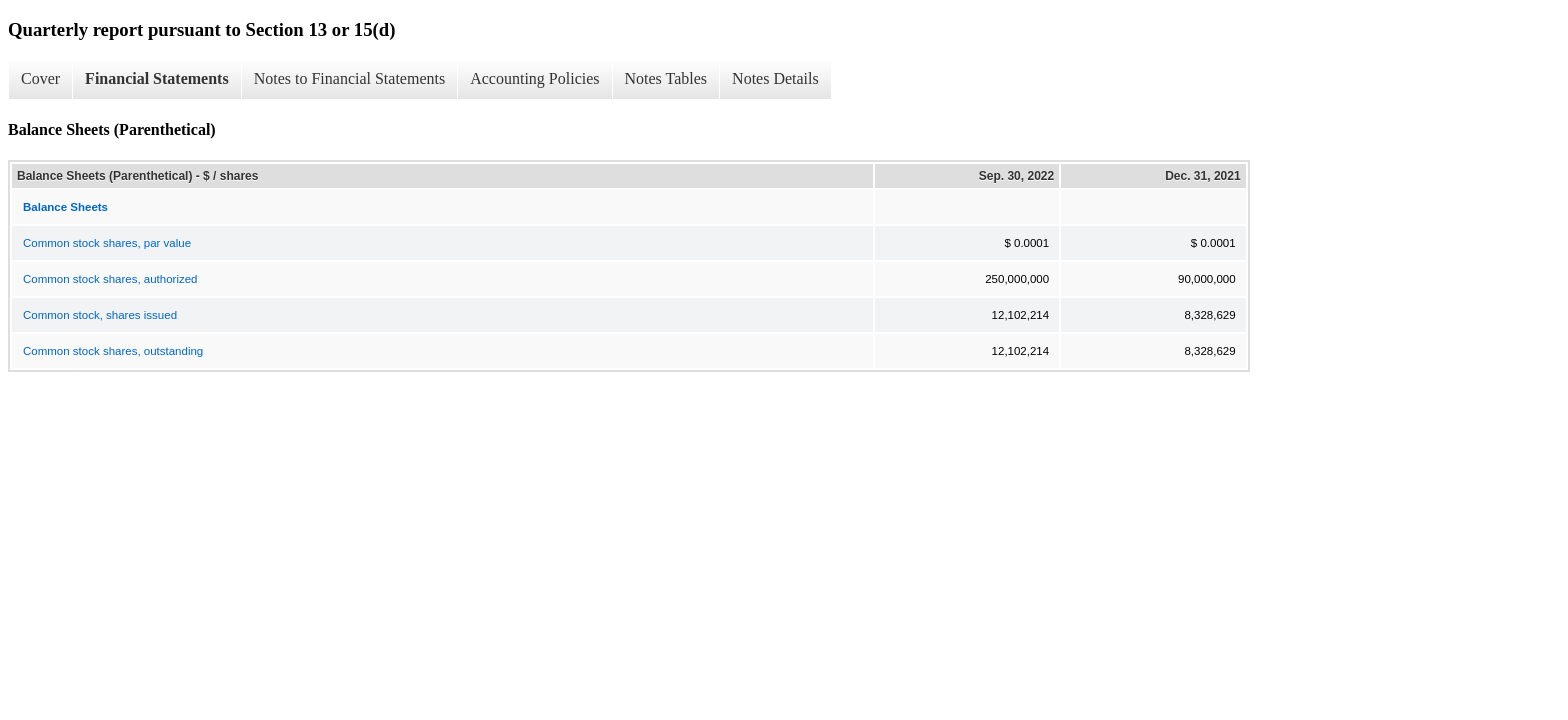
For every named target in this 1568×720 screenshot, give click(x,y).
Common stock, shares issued (100, 315)
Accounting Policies (534, 78)
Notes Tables (666, 78)
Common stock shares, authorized (110, 279)
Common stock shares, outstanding (113, 351)
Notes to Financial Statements (350, 78)
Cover (40, 78)
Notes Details (775, 78)
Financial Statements (157, 78)
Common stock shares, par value (107, 243)
